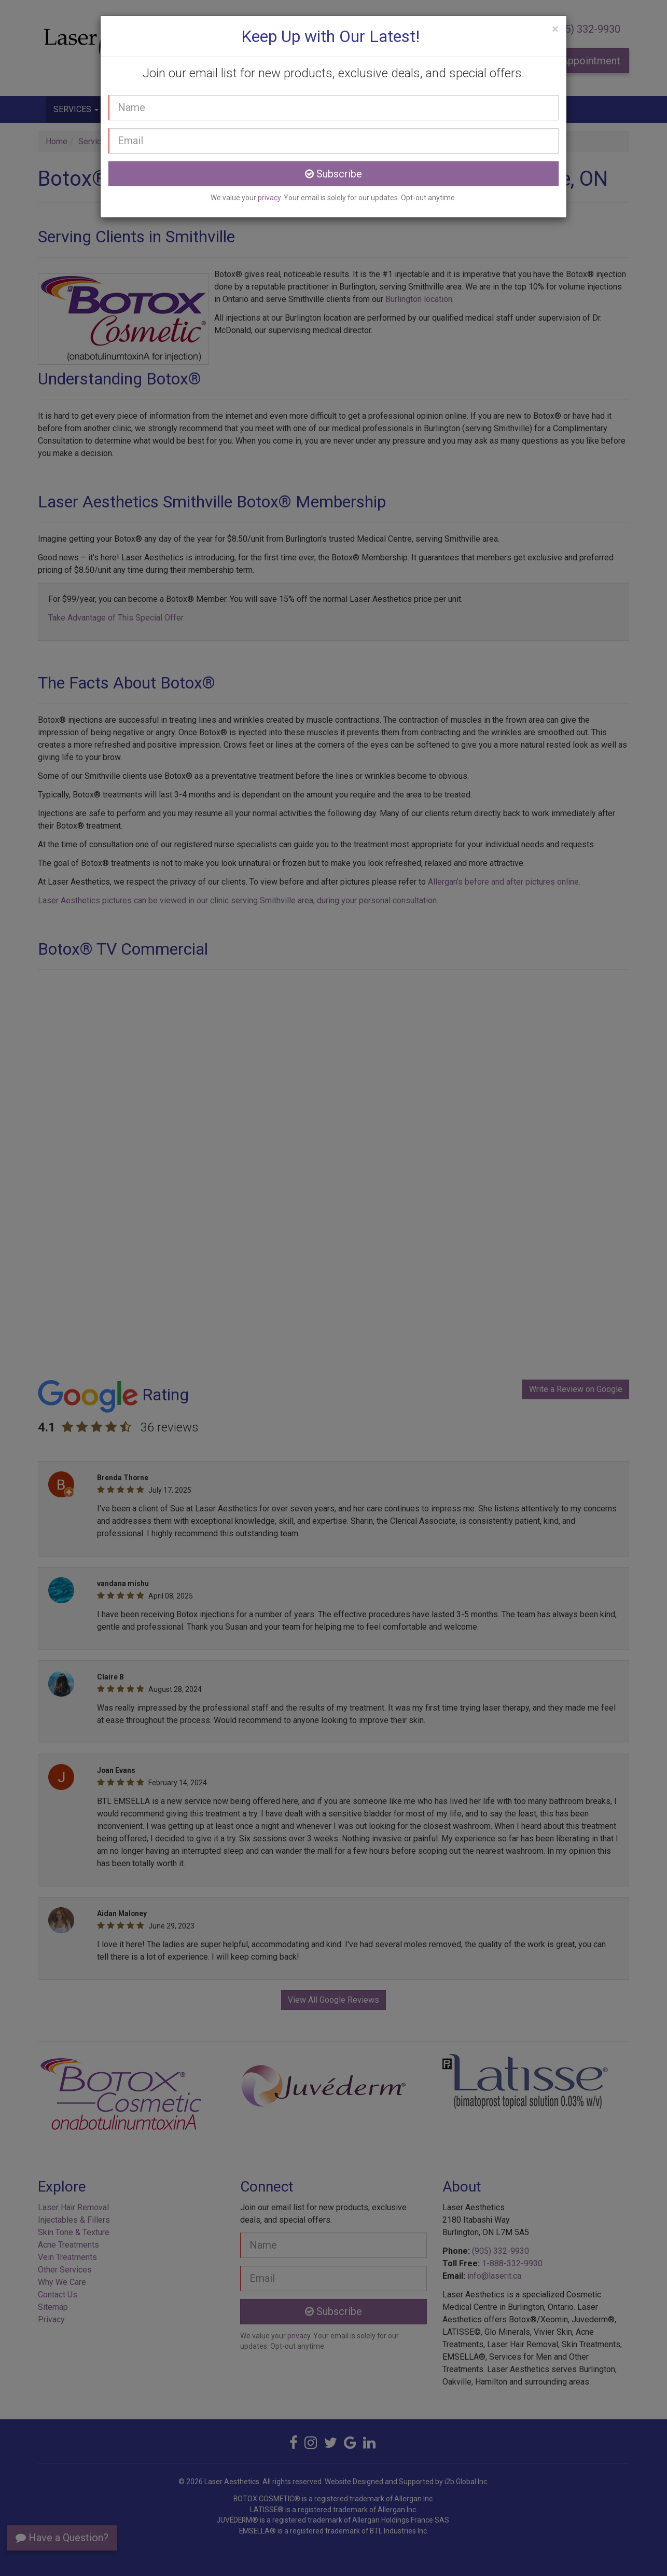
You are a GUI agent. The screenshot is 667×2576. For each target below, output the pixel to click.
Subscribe (333, 174)
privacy (269, 198)
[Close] (555, 29)
